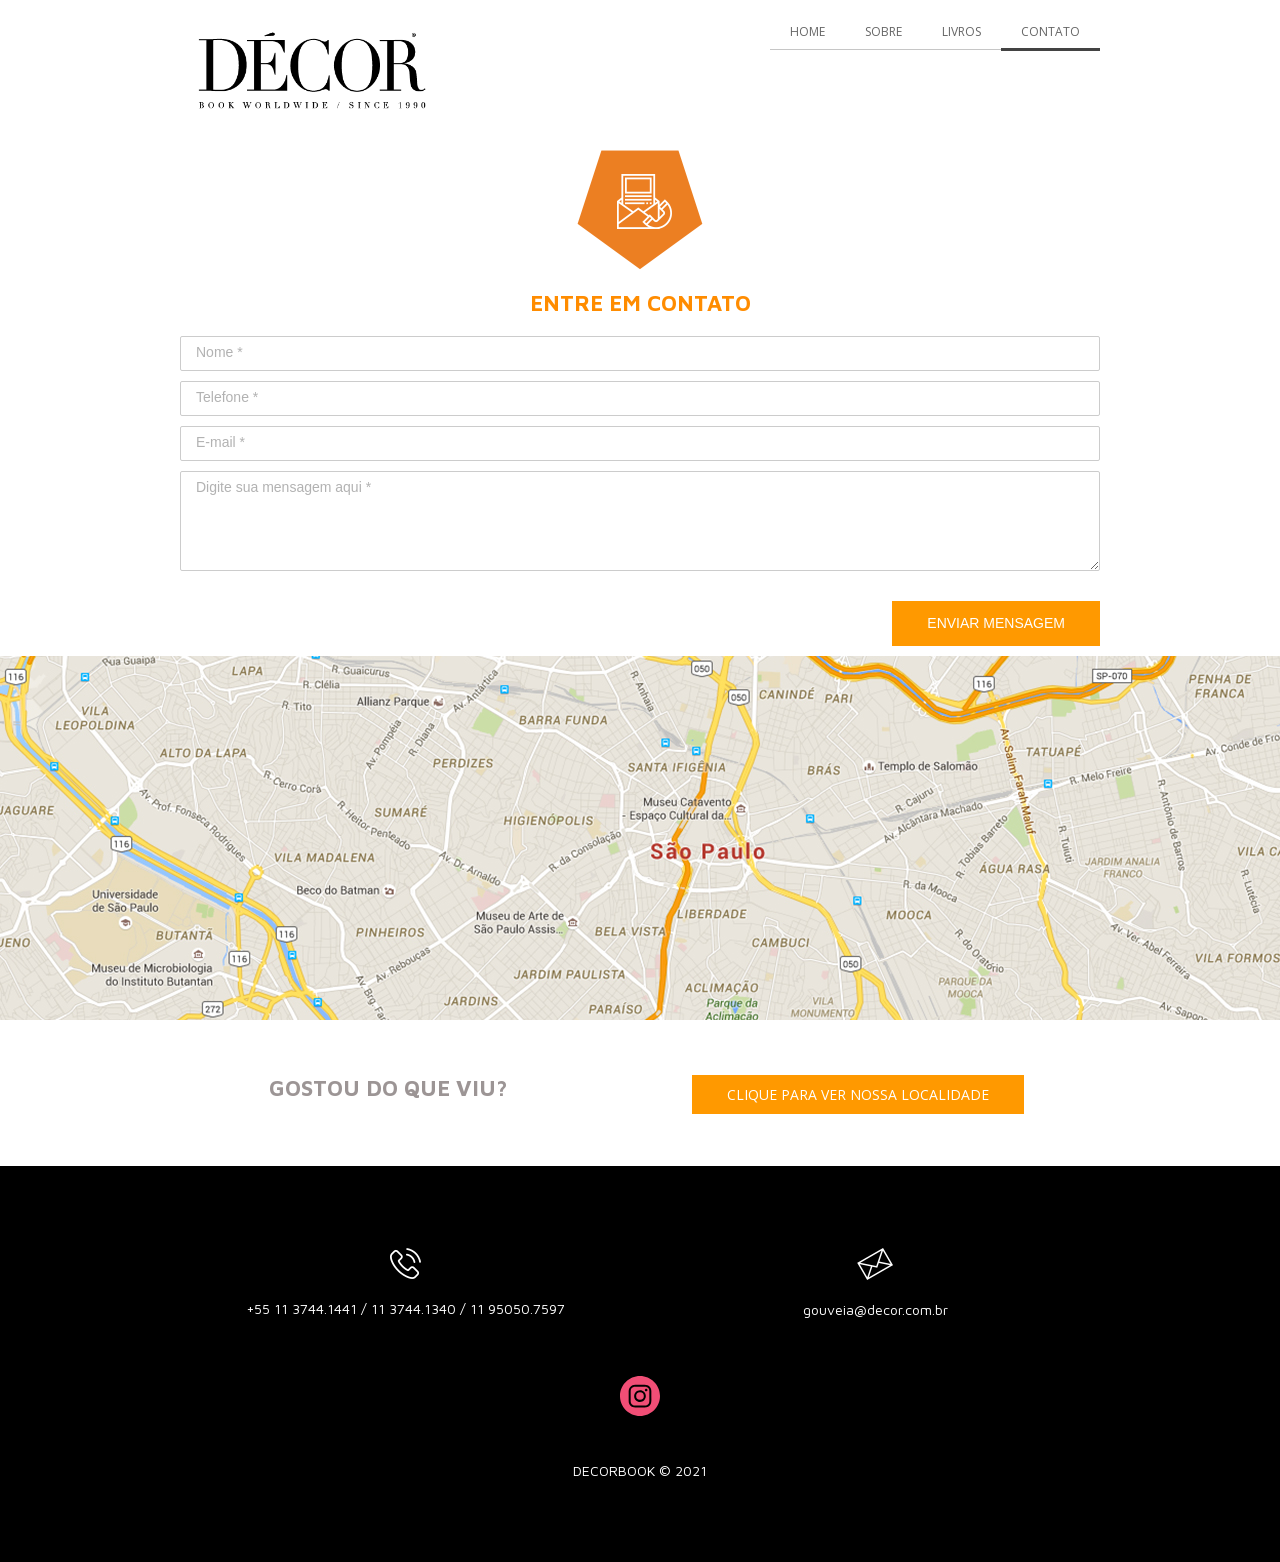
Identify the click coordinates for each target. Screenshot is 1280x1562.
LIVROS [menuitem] (961, 31)
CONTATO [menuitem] (1050, 31)
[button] (858, 1094)
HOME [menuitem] (807, 31)
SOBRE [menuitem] (883, 31)
